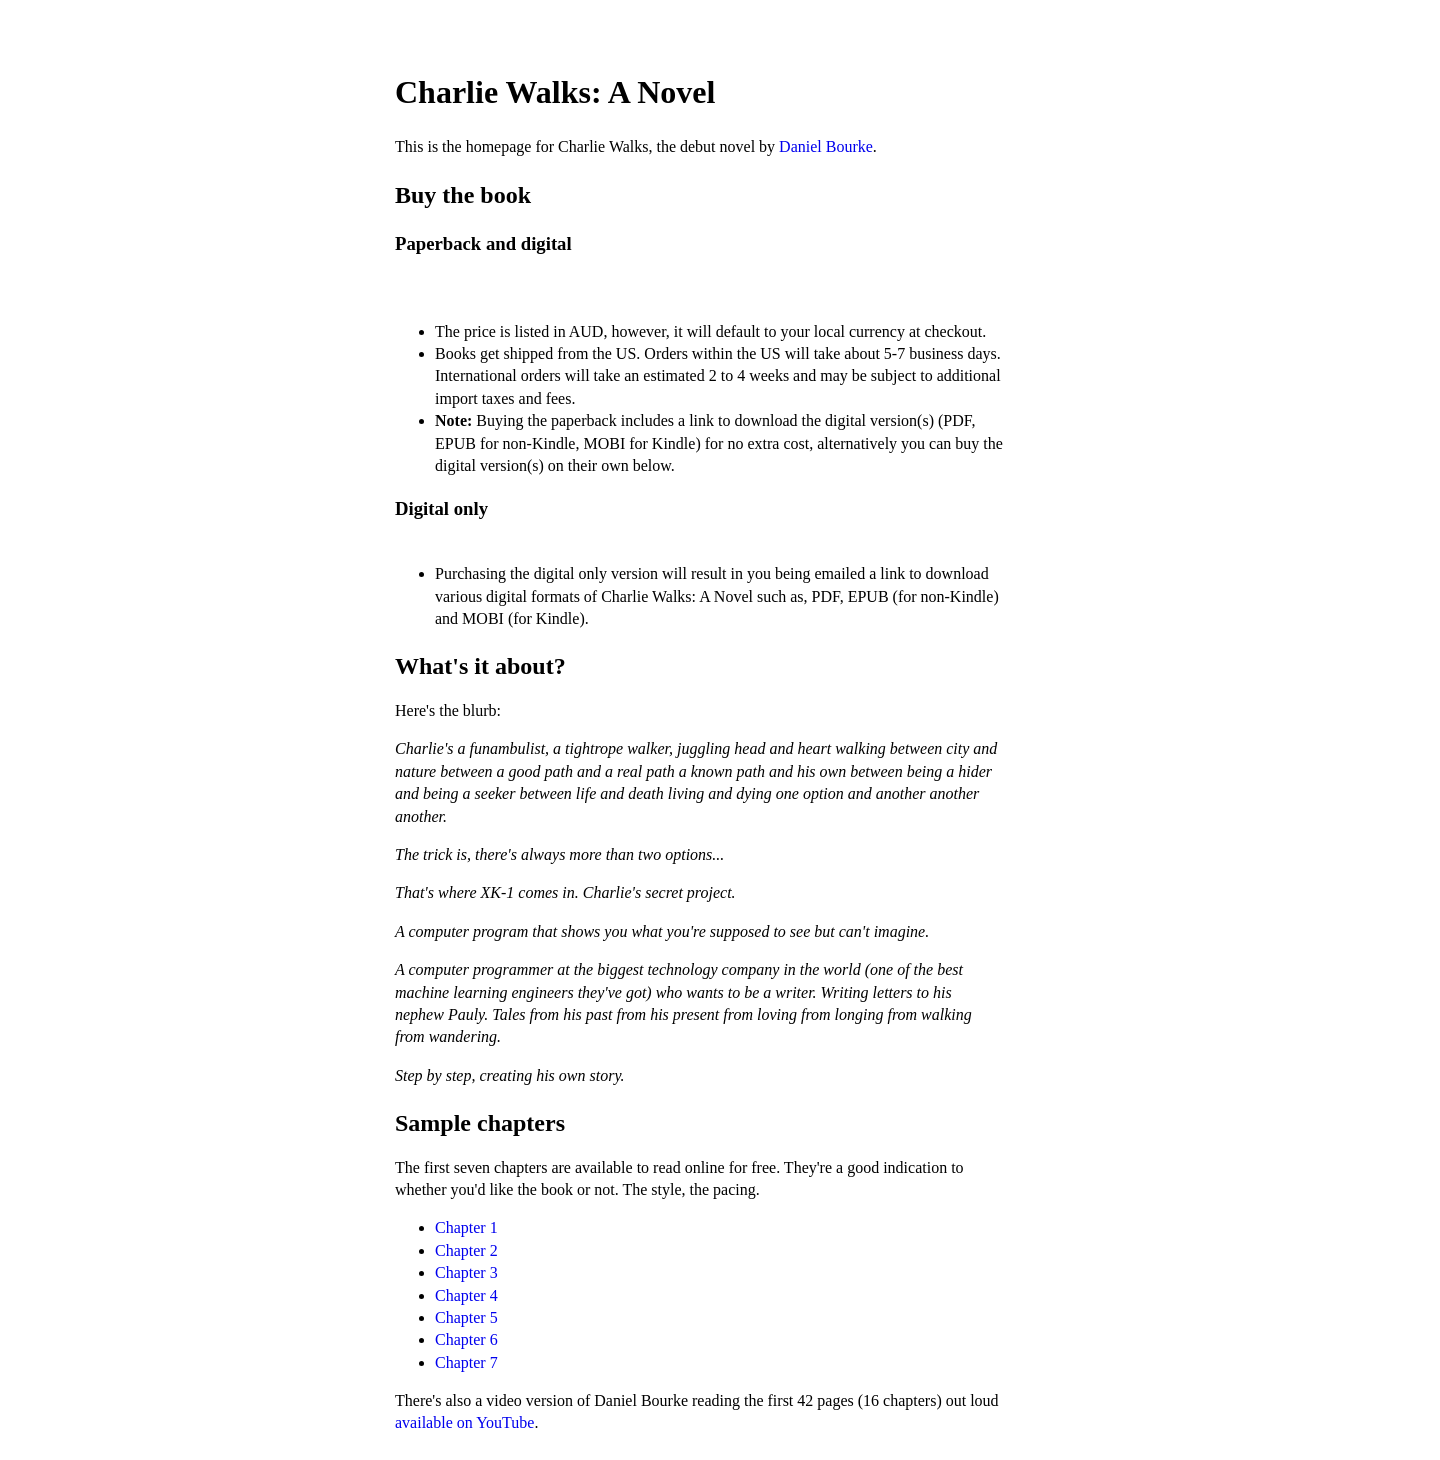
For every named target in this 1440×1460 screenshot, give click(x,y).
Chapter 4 (466, 1295)
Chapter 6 (466, 1339)
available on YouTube (464, 1422)
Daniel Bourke (826, 146)
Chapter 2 (466, 1250)
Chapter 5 (466, 1317)
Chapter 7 (466, 1362)
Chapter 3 (466, 1272)
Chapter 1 (466, 1227)
